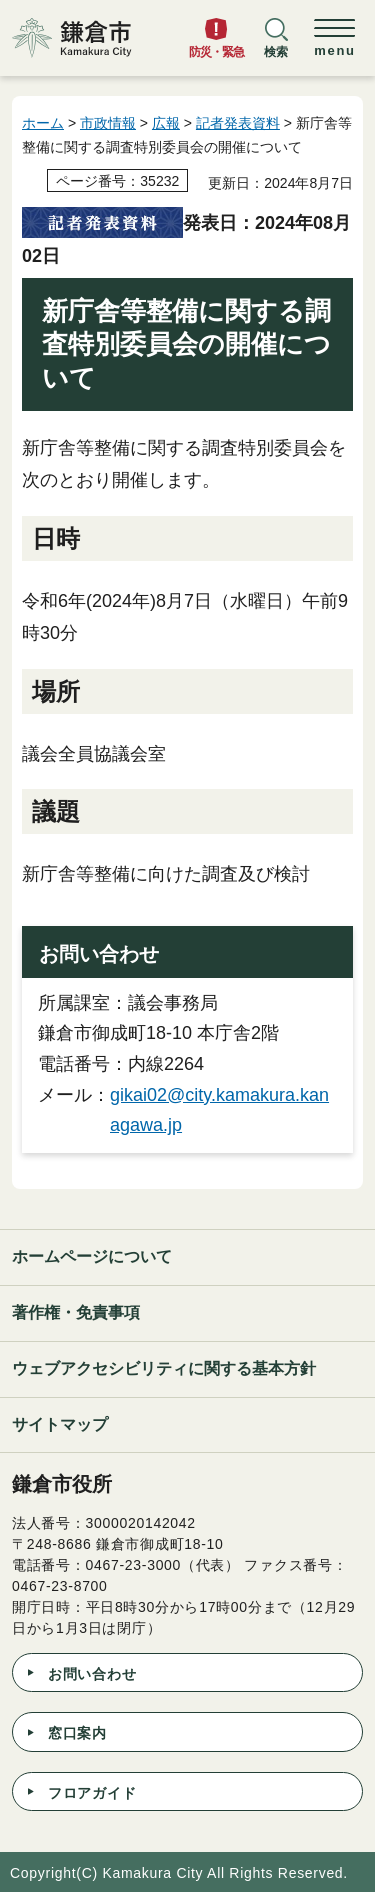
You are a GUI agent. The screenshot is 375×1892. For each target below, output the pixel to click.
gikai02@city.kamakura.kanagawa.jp (219, 1110)
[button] (276, 47)
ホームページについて (92, 1256)
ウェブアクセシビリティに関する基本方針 (164, 1368)
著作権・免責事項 (76, 1312)
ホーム (43, 123)
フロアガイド (92, 1793)
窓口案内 (77, 1733)
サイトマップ (60, 1424)
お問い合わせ (92, 1674)
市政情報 (108, 123)
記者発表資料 (238, 123)
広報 (166, 123)
